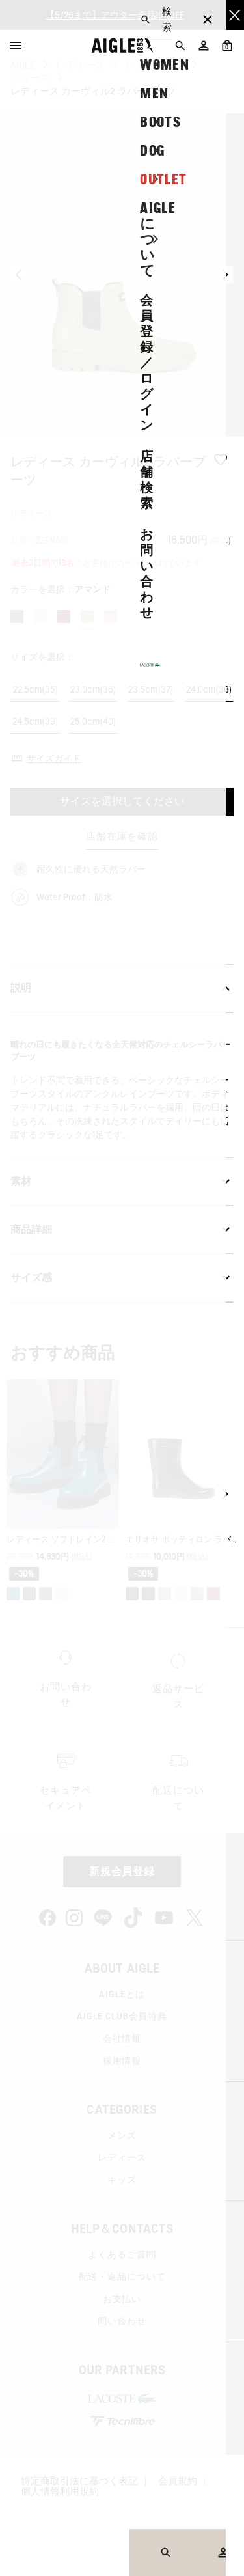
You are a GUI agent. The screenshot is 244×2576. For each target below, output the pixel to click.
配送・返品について (122, 2276)
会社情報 (122, 2038)
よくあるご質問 (122, 2254)
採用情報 (122, 2060)
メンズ (122, 2135)
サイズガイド (54, 758)
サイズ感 (122, 1278)
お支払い (122, 2298)
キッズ (122, 2179)
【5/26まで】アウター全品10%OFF (115, 15)
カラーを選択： (60, 589)
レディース (80, 65)
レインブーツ (155, 65)
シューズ (29, 78)
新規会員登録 (122, 1871)
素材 (122, 1181)
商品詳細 (122, 1230)
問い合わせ (122, 2321)
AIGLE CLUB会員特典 (122, 2016)
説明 (122, 988)
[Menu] (15, 45)
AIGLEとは (121, 1994)
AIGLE (22, 65)
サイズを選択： (42, 657)
